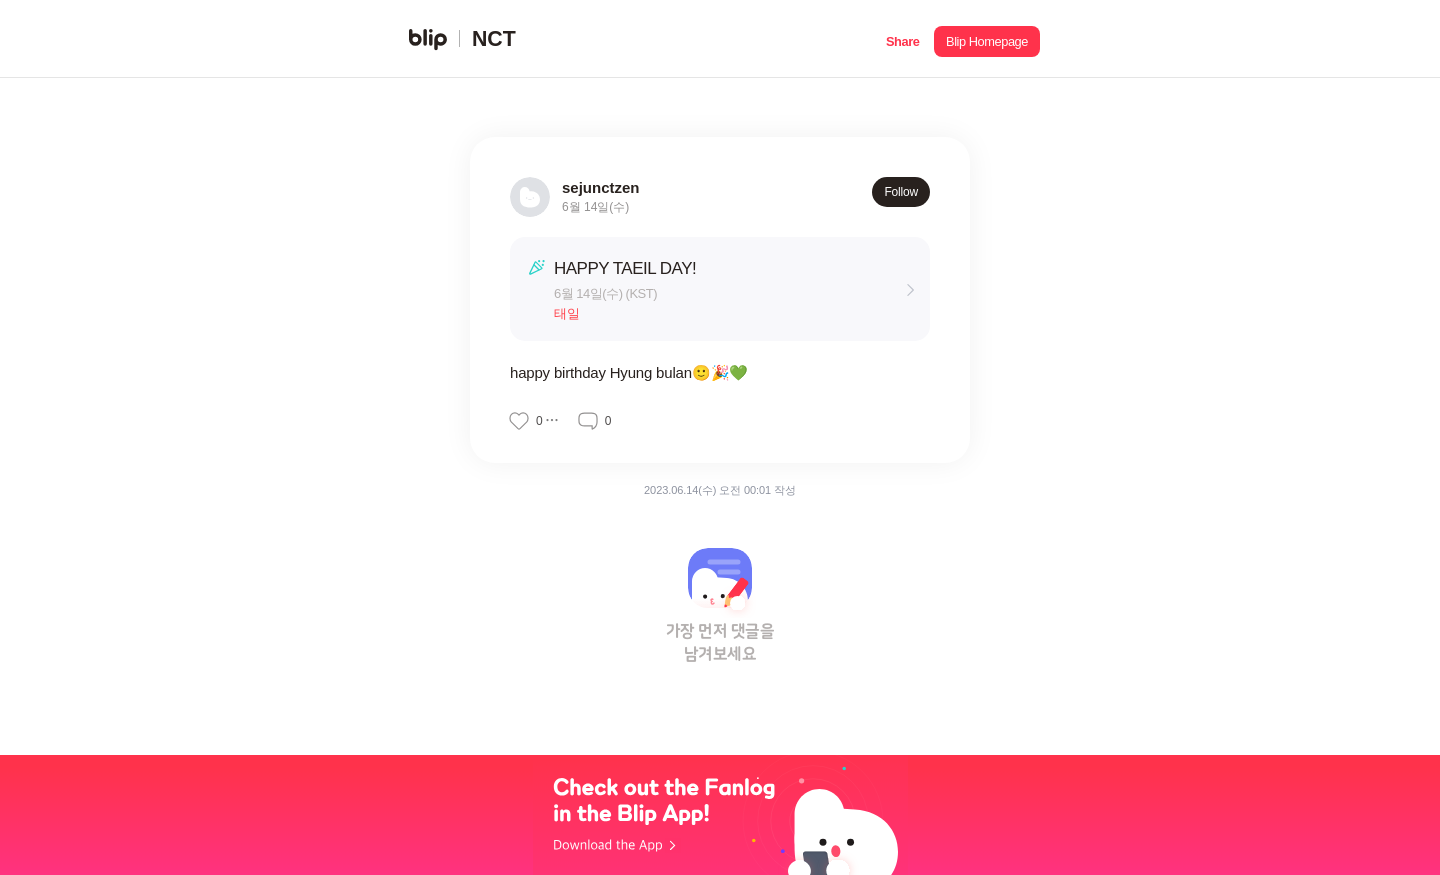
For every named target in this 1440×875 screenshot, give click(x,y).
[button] (902, 39)
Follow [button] (901, 192)
